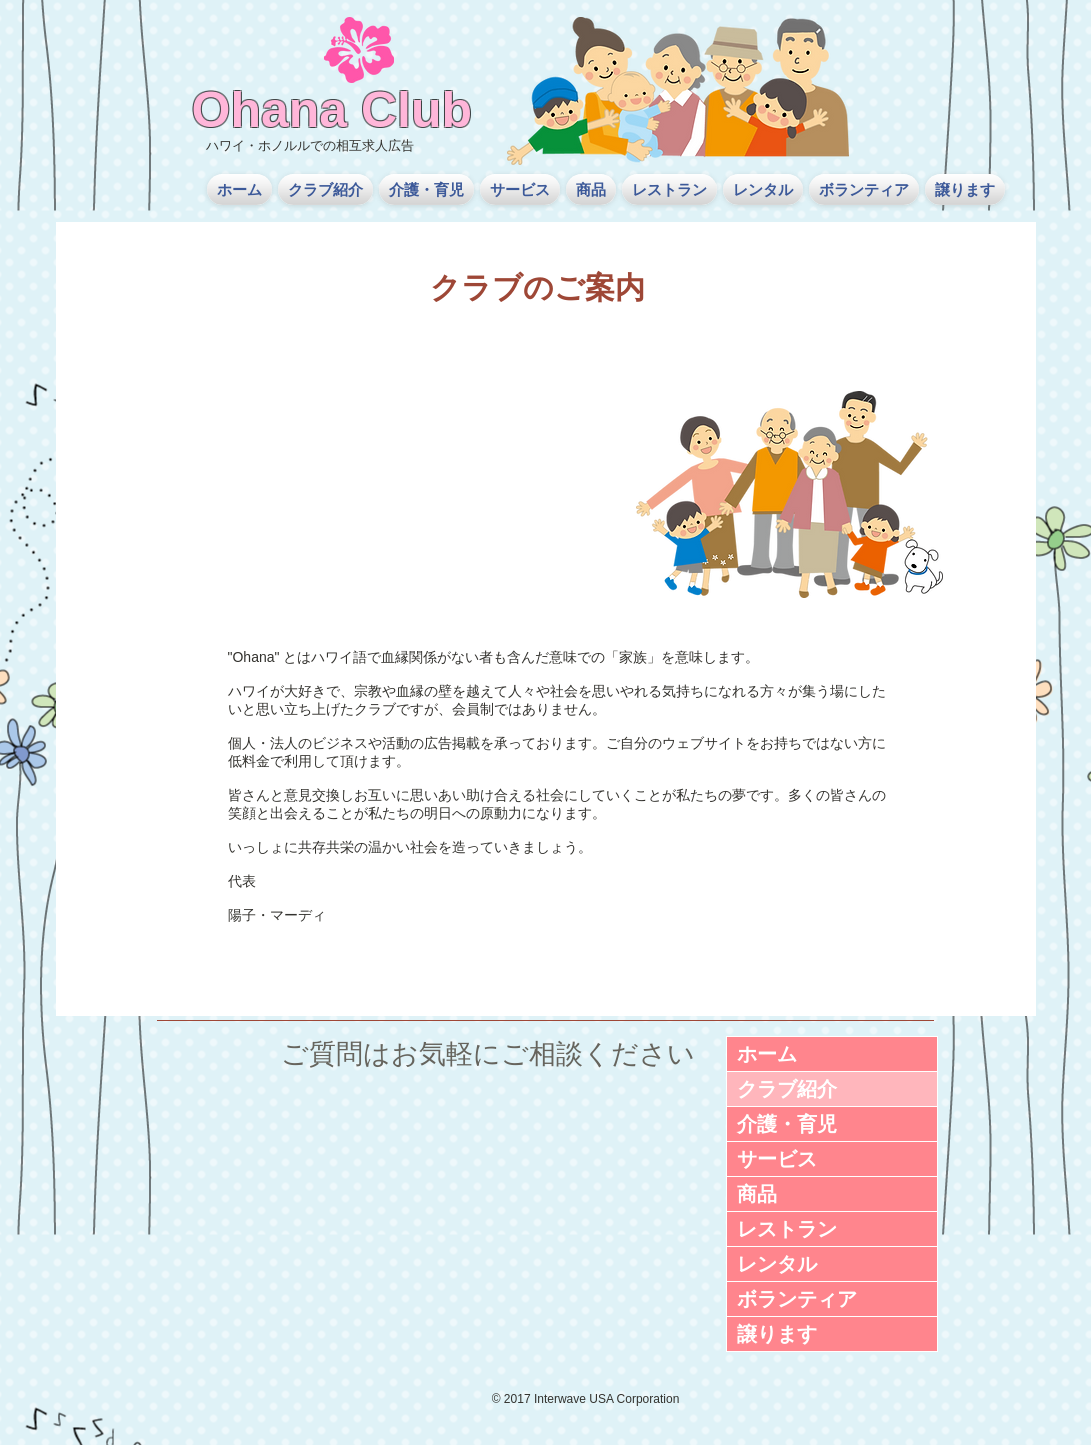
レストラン (787, 1229)
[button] (325, 189)
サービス (777, 1159)
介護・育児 (787, 1124)
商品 (757, 1194)
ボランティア (797, 1299)
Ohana (270, 110)
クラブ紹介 (787, 1089)
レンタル (777, 1264)
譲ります (777, 1334)
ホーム (767, 1054)
